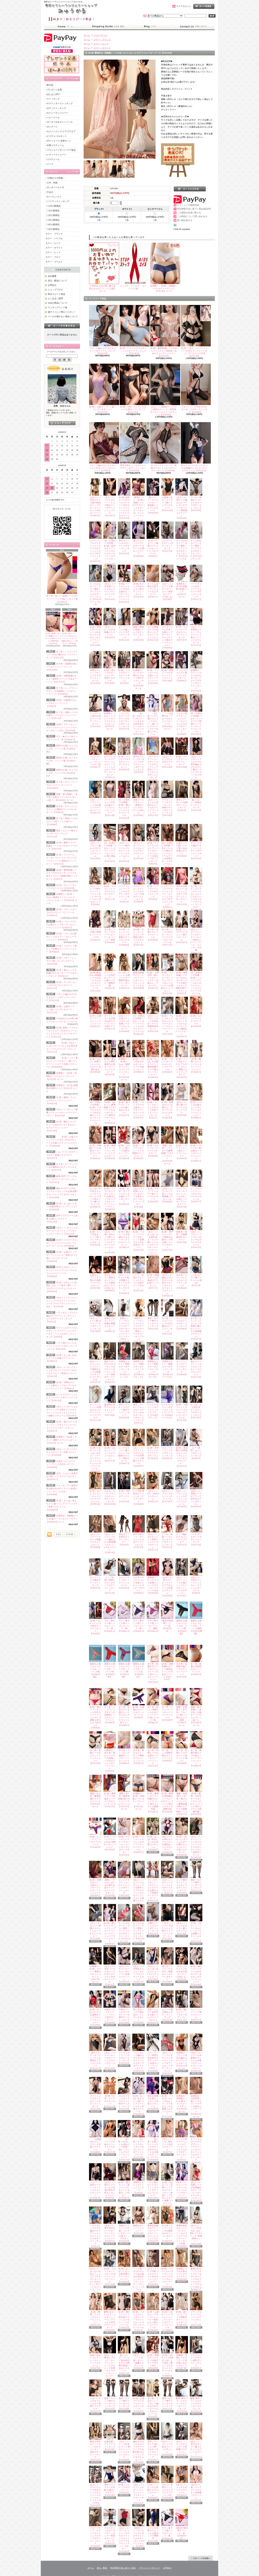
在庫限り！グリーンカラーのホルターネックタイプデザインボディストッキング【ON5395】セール (196, 682)
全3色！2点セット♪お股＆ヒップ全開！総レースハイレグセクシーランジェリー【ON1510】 (124, 2149)
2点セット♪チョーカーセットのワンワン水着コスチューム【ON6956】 (62, 1452)
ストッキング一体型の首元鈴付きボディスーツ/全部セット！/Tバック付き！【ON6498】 (153, 2061)
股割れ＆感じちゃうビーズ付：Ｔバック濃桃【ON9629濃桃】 (196, 1627)
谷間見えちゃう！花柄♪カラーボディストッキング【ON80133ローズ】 (153, 1369)
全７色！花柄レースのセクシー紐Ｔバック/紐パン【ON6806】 (62, 821)
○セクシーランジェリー (57, 113)
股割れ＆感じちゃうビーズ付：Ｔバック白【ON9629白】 (62, 773)
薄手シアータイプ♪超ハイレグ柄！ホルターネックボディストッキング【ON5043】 (153, 2450)
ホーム (65, 27)
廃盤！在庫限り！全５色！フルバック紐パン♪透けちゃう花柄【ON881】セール (182, 1716)
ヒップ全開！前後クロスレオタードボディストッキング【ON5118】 (110, 1585)
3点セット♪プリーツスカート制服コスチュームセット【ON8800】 (95, 1540)
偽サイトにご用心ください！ (62, 312)
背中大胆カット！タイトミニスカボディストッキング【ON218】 (138, 1540)
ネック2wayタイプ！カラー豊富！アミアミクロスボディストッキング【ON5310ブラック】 (196, 549)
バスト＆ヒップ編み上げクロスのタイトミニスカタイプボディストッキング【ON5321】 (138, 2061)
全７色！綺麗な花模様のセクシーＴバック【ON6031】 (196, 1669)
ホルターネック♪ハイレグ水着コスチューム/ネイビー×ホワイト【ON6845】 (139, 1585)
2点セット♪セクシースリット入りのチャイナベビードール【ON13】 (167, 1886)
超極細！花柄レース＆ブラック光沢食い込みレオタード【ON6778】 (181, 2361)
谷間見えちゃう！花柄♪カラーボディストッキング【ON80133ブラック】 (138, 1369)
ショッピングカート (204, 6)
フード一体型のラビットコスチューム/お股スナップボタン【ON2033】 (138, 1283)
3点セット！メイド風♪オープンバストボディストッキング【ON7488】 (95, 1324)
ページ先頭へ (200, 2558)
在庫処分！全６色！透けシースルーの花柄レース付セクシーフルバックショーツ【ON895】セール (109, 1762)
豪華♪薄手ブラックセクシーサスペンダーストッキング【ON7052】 (61, 1179)
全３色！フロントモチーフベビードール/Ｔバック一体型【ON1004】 (109, 936)
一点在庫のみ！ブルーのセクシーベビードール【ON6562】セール (167, 721)
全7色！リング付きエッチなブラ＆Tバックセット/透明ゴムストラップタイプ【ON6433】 (182, 1068)
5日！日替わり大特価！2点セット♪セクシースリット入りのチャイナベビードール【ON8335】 (138, 1025)
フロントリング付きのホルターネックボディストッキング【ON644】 (194, 409)
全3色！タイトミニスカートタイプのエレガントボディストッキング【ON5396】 (138, 2148)
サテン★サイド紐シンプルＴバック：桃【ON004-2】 (124, 1625)
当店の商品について (57, 303)
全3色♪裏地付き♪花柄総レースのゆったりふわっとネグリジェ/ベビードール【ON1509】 (95, 981)
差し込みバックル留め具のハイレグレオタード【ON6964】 (138, 2016)
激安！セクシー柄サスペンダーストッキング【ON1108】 (124, 2403)
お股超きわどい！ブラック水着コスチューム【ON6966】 (95, 2145)
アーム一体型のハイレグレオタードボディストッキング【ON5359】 (196, 504)
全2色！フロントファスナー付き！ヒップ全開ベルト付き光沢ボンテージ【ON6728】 (138, 1241)
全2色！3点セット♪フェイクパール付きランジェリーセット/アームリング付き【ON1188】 (194, 352)
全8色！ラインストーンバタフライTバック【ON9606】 (95, 1841)
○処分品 (49, 85)
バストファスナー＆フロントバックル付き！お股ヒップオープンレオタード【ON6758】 (181, 1197)
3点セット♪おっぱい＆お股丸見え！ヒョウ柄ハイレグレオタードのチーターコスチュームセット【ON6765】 (153, 1243)
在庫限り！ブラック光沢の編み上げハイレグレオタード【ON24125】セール (181, 2060)
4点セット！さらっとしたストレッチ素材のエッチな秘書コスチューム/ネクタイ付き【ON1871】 (95, 1371)
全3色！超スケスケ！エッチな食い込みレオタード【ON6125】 (124, 1108)
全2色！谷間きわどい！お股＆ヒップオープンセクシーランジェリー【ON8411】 (61, 1385)
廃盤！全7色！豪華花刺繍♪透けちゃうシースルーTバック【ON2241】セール (124, 1801)
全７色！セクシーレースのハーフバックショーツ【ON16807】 (62, 785)
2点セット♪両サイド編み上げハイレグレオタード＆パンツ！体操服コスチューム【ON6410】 (181, 507)
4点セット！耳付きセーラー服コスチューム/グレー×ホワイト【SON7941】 (196, 2449)
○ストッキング (53, 99)
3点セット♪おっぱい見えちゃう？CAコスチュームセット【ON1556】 (153, 1973)
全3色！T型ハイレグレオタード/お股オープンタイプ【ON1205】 (133, 409)
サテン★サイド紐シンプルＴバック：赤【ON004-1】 (109, 1625)
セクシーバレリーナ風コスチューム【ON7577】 (196, 2014)
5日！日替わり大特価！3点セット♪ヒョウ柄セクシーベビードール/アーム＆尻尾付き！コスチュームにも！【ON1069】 (167, 856)
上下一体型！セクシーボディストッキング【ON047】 (196, 1453)
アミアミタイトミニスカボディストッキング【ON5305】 (124, 2057)
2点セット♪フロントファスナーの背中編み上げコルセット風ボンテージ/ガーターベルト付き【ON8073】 (196, 768)
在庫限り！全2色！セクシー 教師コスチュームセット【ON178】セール (61, 1440)
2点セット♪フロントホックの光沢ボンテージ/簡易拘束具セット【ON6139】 (153, 1024)
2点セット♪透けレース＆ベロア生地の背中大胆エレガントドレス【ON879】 (109, 2190)
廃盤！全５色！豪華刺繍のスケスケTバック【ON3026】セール (95, 1800)
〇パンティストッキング (57, 201)
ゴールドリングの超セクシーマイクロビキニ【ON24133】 (109, 2145)
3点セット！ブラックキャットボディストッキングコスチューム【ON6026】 (182, 1499)
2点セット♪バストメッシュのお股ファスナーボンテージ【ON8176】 (95, 806)
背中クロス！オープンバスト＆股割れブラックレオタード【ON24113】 (95, 2060)
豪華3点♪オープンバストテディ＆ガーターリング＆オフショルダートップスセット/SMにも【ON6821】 (196, 2279)
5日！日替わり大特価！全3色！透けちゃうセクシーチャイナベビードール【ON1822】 (124, 809)
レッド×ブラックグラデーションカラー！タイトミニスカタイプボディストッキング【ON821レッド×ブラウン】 (167, 899)
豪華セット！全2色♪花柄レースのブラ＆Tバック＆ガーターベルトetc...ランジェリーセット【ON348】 (138, 509)
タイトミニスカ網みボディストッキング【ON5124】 (95, 1582)
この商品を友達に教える (189, 212)
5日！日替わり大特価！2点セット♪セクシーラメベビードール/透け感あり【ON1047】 (110, 852)
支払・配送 (102, 2568)
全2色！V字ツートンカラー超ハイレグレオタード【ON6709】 (61, 961)
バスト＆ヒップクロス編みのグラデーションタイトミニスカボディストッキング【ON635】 (95, 2235)
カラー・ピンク (53, 243)
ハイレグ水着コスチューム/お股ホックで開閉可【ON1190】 (153, 2534)
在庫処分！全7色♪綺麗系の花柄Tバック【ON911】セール (62, 1088)
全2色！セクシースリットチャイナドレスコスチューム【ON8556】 (95, 1497)
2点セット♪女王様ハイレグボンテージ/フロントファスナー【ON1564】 (109, 592)
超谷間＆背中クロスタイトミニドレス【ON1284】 (109, 1409)
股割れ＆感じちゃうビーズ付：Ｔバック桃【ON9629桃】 (95, 1670)
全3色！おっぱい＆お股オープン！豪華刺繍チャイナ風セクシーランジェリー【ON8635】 (153, 1068)
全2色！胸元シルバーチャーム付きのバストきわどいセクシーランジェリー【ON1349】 (95, 636)
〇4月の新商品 (53, 224)
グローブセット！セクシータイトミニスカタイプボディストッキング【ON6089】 (95, 2537)
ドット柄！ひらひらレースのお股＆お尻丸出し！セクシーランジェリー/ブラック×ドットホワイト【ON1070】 (139, 2280)
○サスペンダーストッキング (59, 103)
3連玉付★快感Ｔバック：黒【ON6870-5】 (167, 1625)
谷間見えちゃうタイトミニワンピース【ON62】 (138, 2187)
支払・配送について (108, 27)
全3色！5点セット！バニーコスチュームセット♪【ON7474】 (109, 1454)
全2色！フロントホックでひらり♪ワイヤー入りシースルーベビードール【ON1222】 (167, 1025)
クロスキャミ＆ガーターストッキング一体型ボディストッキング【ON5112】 (110, 2536)
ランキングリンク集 (57, 307)
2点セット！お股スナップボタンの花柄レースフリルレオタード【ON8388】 (124, 1024)
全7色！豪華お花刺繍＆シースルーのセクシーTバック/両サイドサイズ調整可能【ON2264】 (167, 1802)
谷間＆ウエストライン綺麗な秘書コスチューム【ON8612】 (109, 1324)
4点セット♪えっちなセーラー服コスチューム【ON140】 (181, 1928)
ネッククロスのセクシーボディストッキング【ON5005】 (181, 1323)
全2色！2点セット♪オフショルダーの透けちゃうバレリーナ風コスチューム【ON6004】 (182, 1845)
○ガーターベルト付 (55, 187)
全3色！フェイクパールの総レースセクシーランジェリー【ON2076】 (153, 676)
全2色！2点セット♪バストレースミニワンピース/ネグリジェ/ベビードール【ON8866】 (167, 2321)
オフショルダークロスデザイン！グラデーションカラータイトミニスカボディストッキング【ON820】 (196, 2151)
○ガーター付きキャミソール (59, 122)
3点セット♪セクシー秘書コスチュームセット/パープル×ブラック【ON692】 (153, 548)
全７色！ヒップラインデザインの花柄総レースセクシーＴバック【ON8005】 (62, 691)
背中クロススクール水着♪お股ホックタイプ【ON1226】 (62, 1218)
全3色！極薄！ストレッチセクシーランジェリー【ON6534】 (61, 1100)
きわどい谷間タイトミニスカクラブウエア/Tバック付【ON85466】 (167, 2491)
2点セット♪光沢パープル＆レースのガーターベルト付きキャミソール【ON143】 (109, 1975)
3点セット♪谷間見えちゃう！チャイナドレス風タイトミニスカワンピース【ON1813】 (196, 636)
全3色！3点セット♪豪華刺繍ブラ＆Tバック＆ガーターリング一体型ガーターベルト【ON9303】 (110, 1112)
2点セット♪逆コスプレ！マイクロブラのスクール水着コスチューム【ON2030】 (167, 1586)
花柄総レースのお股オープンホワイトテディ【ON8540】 (181, 2273)
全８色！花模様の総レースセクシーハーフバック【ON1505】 (62, 666)
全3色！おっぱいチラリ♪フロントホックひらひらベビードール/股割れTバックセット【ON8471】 (182, 1026)
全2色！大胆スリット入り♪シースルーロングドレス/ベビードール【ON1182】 (182, 1412)
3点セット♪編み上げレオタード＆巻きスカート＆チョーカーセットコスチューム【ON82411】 (167, 1285)
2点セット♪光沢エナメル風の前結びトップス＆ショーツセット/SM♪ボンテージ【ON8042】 (95, 506)
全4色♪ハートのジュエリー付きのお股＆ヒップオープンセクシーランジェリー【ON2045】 (124, 593)
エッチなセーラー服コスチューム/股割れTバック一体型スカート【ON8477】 (124, 1456)
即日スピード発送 (56, 294)
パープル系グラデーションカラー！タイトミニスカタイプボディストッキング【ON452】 (181, 2149)
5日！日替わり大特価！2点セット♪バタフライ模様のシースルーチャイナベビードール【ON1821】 (196, 723)
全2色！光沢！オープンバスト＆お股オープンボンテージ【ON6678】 (124, 1196)
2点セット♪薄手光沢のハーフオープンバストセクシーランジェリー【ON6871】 (109, 2233)
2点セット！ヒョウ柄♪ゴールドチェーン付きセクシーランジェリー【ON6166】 (153, 2276)
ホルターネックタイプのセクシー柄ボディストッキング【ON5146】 (124, 2102)
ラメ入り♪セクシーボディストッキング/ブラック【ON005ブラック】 (153, 1411)
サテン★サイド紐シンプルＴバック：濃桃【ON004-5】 (153, 1625)
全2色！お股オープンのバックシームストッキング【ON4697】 (138, 2405)
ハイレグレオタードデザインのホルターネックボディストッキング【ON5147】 (124, 721)
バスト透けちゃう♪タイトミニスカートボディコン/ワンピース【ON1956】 (61, 1346)
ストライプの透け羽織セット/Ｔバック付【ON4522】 (95, 934)
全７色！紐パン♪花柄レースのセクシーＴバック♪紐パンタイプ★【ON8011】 (62, 599)
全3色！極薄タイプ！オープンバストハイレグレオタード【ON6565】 (110, 1152)
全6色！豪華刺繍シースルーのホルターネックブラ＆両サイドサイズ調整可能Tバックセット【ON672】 (182, 983)
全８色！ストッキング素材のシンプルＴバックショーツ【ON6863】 (124, 1756)
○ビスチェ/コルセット (56, 136)
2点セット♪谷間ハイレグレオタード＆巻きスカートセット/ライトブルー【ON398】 (138, 1197)
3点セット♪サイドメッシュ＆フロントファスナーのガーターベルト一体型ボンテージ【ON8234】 (196, 1847)
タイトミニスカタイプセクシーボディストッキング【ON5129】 (95, 2102)
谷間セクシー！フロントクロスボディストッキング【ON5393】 (95, 676)
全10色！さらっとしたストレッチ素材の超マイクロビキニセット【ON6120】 (138, 937)
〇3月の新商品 (53, 220)
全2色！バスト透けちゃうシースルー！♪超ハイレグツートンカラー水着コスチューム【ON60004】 (153, 725)
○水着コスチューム (55, 145)
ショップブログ (150, 27)
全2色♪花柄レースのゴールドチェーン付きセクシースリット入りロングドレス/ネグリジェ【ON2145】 (124, 507)
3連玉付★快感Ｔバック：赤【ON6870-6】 (182, 2533)
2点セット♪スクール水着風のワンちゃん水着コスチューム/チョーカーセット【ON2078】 (196, 2061)
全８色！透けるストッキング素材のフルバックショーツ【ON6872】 (138, 1756)
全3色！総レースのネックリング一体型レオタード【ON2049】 (110, 676)
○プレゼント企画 (54, 89)
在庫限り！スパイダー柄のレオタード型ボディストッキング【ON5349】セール (138, 679)
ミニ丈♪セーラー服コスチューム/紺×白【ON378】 (196, 1280)
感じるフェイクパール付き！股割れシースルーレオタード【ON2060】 (167, 1974)
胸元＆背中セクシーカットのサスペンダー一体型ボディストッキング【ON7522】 (95, 2450)
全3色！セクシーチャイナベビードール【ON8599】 (196, 1021)
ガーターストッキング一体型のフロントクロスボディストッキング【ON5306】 (164, 468)
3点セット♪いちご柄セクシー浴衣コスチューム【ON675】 (167, 2145)
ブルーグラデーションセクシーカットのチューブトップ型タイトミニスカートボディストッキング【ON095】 (152, 768)
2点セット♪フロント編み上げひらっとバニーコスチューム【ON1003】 (95, 851)
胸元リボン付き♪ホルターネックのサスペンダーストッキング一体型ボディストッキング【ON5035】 (110, 1371)
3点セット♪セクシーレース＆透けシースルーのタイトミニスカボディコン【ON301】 (181, 1586)
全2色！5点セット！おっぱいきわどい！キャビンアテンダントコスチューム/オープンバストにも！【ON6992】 (95, 1460)
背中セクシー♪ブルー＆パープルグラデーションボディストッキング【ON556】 (138, 764)
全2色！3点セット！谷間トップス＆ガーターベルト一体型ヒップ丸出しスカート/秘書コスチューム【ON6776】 (167, 2194)
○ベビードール (53, 117)
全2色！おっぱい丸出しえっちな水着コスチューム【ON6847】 (61, 1358)
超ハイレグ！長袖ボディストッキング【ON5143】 (196, 805)
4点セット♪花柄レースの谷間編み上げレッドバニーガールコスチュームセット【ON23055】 (196, 2191)
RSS (58, 1534)
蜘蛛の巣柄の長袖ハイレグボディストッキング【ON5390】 (138, 633)
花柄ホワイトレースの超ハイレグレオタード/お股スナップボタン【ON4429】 (124, 2233)
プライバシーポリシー (149, 2568)
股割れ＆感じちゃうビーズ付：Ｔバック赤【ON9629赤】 (109, 1670)
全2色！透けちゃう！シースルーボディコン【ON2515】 (182, 2014)
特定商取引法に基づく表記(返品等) (194, 209)
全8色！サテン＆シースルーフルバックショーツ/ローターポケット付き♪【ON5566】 (61, 727)
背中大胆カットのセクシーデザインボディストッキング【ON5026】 (133, 468)
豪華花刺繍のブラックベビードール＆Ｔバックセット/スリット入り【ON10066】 (138, 980)
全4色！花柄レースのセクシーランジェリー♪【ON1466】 (167, 675)
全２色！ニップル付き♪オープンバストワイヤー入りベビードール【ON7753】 (167, 937)
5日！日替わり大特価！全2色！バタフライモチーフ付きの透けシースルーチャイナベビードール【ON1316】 (95, 1114)
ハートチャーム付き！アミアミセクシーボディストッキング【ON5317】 (196, 592)
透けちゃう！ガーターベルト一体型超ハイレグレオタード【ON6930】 (153, 505)
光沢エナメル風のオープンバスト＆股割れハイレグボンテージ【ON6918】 (167, 1844)
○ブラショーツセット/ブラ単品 (61, 150)
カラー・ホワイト (54, 247)
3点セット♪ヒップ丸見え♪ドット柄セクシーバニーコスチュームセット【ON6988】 (124, 2450)
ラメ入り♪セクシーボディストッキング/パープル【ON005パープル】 (167, 1411)
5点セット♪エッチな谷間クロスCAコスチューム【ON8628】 (153, 2491)
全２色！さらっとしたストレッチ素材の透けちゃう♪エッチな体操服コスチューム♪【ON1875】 (196, 1328)
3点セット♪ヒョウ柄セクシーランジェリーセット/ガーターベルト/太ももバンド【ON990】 (95, 895)
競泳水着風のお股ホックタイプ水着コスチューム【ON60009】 (153, 2102)
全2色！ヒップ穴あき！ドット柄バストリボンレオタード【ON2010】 (95, 1238)
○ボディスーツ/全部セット (58, 141)
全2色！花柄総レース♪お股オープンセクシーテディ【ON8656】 (95, 1152)
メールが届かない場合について (63, 316)
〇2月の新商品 (53, 215)
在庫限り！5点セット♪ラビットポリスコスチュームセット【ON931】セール (110, 721)
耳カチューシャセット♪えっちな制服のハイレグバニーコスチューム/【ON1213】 (194, 468)
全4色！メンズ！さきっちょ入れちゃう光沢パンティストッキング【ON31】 (153, 1110)
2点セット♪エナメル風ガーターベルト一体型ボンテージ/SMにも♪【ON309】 (167, 592)
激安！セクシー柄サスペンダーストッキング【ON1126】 (62, 833)
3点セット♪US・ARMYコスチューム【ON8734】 (153, 1496)
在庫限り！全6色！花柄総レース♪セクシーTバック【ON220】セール (61, 1076)
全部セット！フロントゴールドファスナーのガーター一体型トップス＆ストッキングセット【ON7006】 (138, 1330)
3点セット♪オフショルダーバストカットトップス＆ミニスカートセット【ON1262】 (62, 1230)
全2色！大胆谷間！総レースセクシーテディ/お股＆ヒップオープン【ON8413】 (153, 980)
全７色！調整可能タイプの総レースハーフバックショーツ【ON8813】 (196, 1758)
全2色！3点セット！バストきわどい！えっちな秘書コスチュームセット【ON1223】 (196, 1932)
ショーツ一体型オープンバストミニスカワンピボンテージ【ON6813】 (95, 2190)
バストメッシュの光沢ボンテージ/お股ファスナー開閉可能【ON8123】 (109, 980)
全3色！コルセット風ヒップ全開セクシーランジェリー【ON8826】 (61, 949)
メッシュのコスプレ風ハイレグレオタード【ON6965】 (181, 675)
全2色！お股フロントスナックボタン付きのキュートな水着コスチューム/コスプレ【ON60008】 (153, 2149)
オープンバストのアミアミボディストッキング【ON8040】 (181, 1368)
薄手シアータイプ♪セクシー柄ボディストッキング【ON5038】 (124, 1411)
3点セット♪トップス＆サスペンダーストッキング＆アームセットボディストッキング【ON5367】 (167, 2063)
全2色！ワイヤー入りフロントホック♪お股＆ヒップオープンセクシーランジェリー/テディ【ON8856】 (110, 1199)
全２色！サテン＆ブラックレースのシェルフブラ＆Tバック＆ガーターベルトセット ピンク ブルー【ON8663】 (196, 898)
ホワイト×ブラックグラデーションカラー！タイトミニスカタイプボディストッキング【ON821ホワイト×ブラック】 (110, 769)
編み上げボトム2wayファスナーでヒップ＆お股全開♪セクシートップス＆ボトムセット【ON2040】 (138, 2451)
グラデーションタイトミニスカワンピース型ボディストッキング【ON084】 (138, 894)
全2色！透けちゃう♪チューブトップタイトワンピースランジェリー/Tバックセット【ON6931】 (110, 1933)
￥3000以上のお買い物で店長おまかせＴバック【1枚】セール (102, 288)
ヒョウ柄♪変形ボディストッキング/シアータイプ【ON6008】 (138, 1497)
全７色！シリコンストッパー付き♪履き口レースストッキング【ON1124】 (62, 654)
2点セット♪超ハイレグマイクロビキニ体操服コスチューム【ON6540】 (196, 2492)
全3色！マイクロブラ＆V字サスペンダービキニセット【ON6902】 (124, 763)
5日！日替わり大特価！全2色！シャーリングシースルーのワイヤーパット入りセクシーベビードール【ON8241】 (196, 984)
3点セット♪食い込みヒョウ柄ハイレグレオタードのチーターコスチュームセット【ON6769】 (109, 1242)
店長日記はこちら (62, 423)
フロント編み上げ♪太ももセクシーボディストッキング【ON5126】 (61, 997)
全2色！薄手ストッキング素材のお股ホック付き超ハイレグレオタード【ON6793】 (167, 1241)
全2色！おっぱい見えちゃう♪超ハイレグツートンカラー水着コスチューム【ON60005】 (138, 2105)
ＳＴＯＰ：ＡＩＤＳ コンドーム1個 (133, 287)
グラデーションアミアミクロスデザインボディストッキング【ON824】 (124, 894)
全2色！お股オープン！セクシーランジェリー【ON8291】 (95, 1021)
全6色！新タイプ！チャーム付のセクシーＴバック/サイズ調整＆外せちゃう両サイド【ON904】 (70, 638)
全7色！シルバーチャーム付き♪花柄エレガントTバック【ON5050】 (110, 1843)
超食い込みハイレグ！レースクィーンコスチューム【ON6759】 (95, 2361)
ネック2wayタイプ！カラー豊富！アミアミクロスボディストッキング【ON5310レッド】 (138, 1932)
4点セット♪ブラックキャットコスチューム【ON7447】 (167, 1496)
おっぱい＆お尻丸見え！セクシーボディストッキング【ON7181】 (196, 1411)
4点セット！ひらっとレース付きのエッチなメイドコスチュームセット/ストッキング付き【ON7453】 (95, 2495)
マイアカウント (183, 6)
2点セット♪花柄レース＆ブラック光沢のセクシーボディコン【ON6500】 (196, 1499)
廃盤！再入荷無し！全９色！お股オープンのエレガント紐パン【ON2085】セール (62, 797)
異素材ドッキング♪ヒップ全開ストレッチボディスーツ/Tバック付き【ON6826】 (153, 1585)
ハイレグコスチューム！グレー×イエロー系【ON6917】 (95, 761)
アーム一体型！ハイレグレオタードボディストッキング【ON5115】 (167, 1540)
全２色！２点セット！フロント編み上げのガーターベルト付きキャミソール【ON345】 (152, 2407)
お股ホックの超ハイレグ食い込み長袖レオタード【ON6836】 (181, 849)
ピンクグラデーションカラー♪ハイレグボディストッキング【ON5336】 (62, 1397)
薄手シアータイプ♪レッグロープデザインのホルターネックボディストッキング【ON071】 (138, 1413)
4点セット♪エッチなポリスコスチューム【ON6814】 (181, 2489)
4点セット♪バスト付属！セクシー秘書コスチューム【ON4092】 (138, 2361)
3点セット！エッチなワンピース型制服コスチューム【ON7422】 (182, 2448)
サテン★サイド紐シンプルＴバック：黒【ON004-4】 (167, 2533)
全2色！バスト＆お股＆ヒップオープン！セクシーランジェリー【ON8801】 (61, 936)
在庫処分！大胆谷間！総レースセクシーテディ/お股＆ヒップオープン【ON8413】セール (196, 2106)
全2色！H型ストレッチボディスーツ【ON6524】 (124, 1496)
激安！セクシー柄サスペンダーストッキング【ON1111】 (196, 1885)
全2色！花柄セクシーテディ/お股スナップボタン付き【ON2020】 (153, 2361)
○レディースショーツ (56, 154)
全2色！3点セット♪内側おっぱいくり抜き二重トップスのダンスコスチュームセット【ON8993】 (167, 2365)
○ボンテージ (52, 126)
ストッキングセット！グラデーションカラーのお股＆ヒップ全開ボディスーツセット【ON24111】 (153, 1890)
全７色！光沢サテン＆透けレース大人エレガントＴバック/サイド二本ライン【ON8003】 (124, 1716)
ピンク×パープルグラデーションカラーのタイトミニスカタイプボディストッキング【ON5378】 (95, 551)
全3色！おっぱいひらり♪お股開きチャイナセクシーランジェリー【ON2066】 (95, 2017)
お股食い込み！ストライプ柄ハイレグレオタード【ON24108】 (167, 504)
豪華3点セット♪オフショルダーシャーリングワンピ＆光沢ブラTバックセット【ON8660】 (110, 2321)
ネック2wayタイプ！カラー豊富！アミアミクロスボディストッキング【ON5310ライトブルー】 (95, 594)
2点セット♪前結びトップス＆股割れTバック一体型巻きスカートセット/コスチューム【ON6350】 (163, 411)
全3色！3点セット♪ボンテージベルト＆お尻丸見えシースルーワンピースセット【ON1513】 (138, 723)
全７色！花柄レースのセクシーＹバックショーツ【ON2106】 (95, 1756)
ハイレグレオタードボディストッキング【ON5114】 (196, 1539)
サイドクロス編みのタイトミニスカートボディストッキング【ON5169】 (196, 851)
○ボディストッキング (56, 108)
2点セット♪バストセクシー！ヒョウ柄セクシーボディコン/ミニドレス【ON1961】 (109, 506)
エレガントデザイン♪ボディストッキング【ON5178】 (167, 545)
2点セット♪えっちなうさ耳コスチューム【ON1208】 (167, 761)
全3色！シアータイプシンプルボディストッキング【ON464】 (153, 892)
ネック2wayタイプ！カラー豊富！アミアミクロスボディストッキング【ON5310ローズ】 (124, 1932)
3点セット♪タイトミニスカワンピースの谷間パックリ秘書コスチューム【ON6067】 (138, 1457)
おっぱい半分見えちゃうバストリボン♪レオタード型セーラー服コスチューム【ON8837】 (95, 1197)
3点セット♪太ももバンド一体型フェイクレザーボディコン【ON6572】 (153, 1542)
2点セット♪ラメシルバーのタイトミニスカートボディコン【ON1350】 (109, 2060)
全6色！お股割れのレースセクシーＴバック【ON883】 (61, 703)
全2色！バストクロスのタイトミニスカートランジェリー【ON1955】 (133, 351)
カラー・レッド (53, 252)
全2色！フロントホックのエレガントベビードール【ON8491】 (61, 912)
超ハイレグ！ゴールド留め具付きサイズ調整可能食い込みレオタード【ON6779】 (124, 2364)
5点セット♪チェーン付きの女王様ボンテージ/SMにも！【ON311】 (182, 1973)
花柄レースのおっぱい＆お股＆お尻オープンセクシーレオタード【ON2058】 (109, 1888)
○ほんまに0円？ (53, 94)
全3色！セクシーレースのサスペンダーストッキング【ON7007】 (182, 633)
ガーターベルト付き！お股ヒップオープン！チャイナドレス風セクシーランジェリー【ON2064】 (167, 637)
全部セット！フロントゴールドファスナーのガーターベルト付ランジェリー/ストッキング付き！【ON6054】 (124, 1330)
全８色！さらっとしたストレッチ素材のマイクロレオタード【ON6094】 (62, 809)
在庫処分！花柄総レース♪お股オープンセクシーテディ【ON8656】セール (62, 1518)
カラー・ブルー (53, 257)
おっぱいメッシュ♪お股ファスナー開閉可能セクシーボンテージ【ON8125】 (124, 980)
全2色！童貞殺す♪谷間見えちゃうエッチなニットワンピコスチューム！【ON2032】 (182, 1457)
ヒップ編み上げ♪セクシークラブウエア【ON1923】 (182, 1539)
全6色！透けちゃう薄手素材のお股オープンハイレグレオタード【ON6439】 (110, 1067)
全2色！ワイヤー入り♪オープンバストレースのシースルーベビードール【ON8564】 (62, 1243)
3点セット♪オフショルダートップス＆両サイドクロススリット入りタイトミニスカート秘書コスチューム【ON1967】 (138, 1893)
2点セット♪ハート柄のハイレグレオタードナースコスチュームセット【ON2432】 (124, 852)
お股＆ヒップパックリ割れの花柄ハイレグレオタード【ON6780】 (95, 1281)
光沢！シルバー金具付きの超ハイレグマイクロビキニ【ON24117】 (62, 1476)
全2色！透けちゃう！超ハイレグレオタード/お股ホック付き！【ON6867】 (124, 2190)
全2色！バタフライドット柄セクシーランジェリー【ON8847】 (182, 1152)
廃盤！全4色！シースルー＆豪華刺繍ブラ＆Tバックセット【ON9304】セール (167, 1154)
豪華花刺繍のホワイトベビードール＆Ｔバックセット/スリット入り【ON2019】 (153, 2233)
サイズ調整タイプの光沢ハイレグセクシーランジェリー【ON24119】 (153, 633)
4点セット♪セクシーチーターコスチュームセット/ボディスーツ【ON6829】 (181, 2190)
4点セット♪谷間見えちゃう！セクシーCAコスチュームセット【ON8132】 (138, 1974)
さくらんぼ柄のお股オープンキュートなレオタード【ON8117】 (153, 590)
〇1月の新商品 (53, 210)
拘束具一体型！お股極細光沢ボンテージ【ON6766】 (181, 1237)
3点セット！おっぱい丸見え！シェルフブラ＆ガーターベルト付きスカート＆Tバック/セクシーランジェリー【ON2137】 (95, 2281)
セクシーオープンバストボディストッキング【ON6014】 (167, 1453)
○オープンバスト (54, 196)
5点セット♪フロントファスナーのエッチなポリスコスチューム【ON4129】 (196, 1240)
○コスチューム (53, 159)
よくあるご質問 (55, 298)
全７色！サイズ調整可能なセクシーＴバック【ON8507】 (167, 1755)
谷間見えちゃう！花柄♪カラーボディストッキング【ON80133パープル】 (167, 1369)
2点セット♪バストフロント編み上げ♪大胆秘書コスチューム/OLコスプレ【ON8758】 (110, 1543)
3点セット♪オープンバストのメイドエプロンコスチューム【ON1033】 (138, 851)
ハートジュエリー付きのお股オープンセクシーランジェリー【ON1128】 (110, 808)
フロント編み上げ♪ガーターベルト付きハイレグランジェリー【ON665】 (102, 468)
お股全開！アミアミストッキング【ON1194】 (110, 2445)
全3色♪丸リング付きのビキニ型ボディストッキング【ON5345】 (138, 590)
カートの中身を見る (62, 325)
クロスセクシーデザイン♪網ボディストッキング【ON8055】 (196, 2361)
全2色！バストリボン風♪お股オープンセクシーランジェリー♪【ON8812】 (196, 1153)
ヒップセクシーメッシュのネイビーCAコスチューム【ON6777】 (196, 1195)
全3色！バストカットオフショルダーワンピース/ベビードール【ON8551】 (138, 1844)
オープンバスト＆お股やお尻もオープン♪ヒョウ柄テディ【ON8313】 (110, 1022)
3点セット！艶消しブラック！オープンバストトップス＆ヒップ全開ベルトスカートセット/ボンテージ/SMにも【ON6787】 (110, 2368)
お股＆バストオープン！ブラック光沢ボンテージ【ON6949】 (61, 1464)
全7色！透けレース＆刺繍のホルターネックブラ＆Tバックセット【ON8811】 (62, 973)
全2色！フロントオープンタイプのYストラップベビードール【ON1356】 (110, 2276)
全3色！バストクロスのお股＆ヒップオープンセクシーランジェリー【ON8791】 (61, 924)
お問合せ (193, 27)
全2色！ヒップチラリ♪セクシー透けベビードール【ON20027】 (181, 936)
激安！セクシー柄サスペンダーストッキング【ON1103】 (110, 2403)
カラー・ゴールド (54, 261)
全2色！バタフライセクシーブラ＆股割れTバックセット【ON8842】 (138, 1152)
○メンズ (49, 164)
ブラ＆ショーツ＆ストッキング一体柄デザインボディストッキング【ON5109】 (167, 808)
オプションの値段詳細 (188, 205)
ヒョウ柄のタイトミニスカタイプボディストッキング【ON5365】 (181, 1886)
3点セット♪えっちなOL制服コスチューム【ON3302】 (109, 632)
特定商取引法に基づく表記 (123, 2568)
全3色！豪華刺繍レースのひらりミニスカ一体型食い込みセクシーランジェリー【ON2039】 (163, 352)
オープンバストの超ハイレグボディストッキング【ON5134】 (124, 633)
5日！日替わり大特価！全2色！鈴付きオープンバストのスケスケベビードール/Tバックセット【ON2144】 (110, 552)
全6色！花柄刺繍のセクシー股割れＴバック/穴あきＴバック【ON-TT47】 (61, 679)
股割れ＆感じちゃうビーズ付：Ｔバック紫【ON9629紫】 (62, 760)
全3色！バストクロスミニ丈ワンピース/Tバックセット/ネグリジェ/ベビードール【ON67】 (138, 2321)
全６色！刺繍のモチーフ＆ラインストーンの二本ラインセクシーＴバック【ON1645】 (153, 1673)
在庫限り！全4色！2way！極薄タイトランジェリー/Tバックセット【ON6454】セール (124, 1069)
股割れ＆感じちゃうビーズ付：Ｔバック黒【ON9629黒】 (62, 748)
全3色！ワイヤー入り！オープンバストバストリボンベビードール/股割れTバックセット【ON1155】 (167, 983)
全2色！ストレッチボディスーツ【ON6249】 (124, 2488)
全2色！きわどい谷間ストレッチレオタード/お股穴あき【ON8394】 (95, 1065)
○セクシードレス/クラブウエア (61, 131)
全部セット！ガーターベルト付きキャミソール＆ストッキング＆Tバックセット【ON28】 (138, 2537)
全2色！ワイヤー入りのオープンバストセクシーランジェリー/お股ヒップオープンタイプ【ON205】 (153, 853)
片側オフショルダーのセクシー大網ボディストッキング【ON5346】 (124, 2016)
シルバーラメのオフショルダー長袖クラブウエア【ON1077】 (62, 1155)
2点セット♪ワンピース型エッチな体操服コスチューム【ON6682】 (167, 1195)
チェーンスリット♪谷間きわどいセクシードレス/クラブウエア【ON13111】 (95, 1412)
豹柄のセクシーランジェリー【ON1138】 (138, 2229)
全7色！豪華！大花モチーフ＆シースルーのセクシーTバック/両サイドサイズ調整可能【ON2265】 (196, 1803)
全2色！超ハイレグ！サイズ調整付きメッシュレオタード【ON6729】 (182, 2318)
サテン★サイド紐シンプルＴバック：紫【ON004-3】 (138, 1625)
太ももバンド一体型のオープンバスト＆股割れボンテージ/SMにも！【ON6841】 (110, 1283)
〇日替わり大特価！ (55, 178)
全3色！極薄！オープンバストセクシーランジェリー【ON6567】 (196, 1065)
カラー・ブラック (54, 234)
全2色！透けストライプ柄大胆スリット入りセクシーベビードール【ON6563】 (124, 2320)
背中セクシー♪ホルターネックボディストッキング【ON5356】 (124, 547)
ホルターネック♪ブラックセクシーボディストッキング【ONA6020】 (109, 1497)
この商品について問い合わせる (192, 216)
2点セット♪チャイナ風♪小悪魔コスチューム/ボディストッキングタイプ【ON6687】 (124, 1284)
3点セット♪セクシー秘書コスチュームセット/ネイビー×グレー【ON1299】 (62, 1112)
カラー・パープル (54, 238)
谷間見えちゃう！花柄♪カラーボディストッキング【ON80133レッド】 (124, 1369)
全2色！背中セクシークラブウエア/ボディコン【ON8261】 (153, 1453)
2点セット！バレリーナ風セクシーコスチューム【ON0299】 (167, 2448)
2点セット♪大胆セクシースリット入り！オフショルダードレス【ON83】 (196, 1585)
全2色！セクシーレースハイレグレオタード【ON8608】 (153, 1150)
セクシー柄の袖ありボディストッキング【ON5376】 (167, 2014)
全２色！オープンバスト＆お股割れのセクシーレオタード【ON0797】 (62, 1167)
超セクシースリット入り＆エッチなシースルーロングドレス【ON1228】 (196, 1369)
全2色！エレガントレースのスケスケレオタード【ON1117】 (61, 985)
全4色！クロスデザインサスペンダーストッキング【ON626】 (124, 676)
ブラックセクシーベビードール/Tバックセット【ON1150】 (196, 2318)
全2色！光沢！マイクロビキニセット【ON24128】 (109, 2101)
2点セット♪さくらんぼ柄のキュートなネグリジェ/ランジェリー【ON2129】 (153, 808)
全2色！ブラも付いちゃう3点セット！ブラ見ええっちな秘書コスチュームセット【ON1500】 (167, 2106)
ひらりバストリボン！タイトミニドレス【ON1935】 (124, 1582)
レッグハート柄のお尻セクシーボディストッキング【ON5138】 (95, 720)
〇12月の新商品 (53, 206)
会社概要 (52, 276)
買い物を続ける (184, 220)
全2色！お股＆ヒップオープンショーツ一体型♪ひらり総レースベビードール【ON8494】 (153, 2321)
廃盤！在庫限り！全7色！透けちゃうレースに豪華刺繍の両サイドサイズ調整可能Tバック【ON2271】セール (182, 1805)
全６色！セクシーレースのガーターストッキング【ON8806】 (181, 1281)
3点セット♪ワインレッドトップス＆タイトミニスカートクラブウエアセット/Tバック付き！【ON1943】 (124, 2540)
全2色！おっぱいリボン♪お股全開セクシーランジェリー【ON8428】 (62, 1206)
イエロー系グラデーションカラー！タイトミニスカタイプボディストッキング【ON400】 (181, 723)
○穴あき (49, 192)
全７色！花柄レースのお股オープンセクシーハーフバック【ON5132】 (62, 715)
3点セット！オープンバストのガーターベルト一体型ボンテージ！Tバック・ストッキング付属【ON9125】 (196, 941)
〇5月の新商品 (53, 229)
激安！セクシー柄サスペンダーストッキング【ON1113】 (167, 2403)
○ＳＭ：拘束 (52, 182)
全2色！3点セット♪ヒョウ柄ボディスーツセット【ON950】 (95, 1627)
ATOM (69, 1534)
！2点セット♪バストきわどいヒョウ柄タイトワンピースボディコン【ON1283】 (167, 1931)
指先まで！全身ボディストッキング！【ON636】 (124, 1539)
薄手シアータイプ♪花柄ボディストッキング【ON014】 (182, 805)
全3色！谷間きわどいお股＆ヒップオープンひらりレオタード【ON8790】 (167, 1110)
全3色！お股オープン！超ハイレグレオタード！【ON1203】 (60, 1009)
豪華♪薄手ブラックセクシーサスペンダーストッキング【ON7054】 (182, 2405)
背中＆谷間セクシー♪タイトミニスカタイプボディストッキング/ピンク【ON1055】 (182, 895)
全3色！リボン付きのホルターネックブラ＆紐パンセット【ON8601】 (138, 1065)
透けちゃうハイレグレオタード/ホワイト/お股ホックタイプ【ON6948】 (138, 548)
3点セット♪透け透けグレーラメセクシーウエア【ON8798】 (181, 1108)
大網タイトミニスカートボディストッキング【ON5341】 (153, 1928)
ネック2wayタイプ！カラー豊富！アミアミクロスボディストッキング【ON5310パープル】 (181, 549)
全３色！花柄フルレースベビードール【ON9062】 (153, 934)
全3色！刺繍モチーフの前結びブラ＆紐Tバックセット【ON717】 (153, 1281)
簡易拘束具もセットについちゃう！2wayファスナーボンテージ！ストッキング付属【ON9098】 (181, 2235)
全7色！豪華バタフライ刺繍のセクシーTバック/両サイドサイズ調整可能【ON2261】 (53, 638)
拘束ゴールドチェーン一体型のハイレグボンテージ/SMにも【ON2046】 (138, 808)
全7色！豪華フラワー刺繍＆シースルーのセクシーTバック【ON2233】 (62, 845)
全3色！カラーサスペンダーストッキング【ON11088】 (181, 761)
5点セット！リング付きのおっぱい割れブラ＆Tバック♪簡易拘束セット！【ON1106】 (196, 2234)
